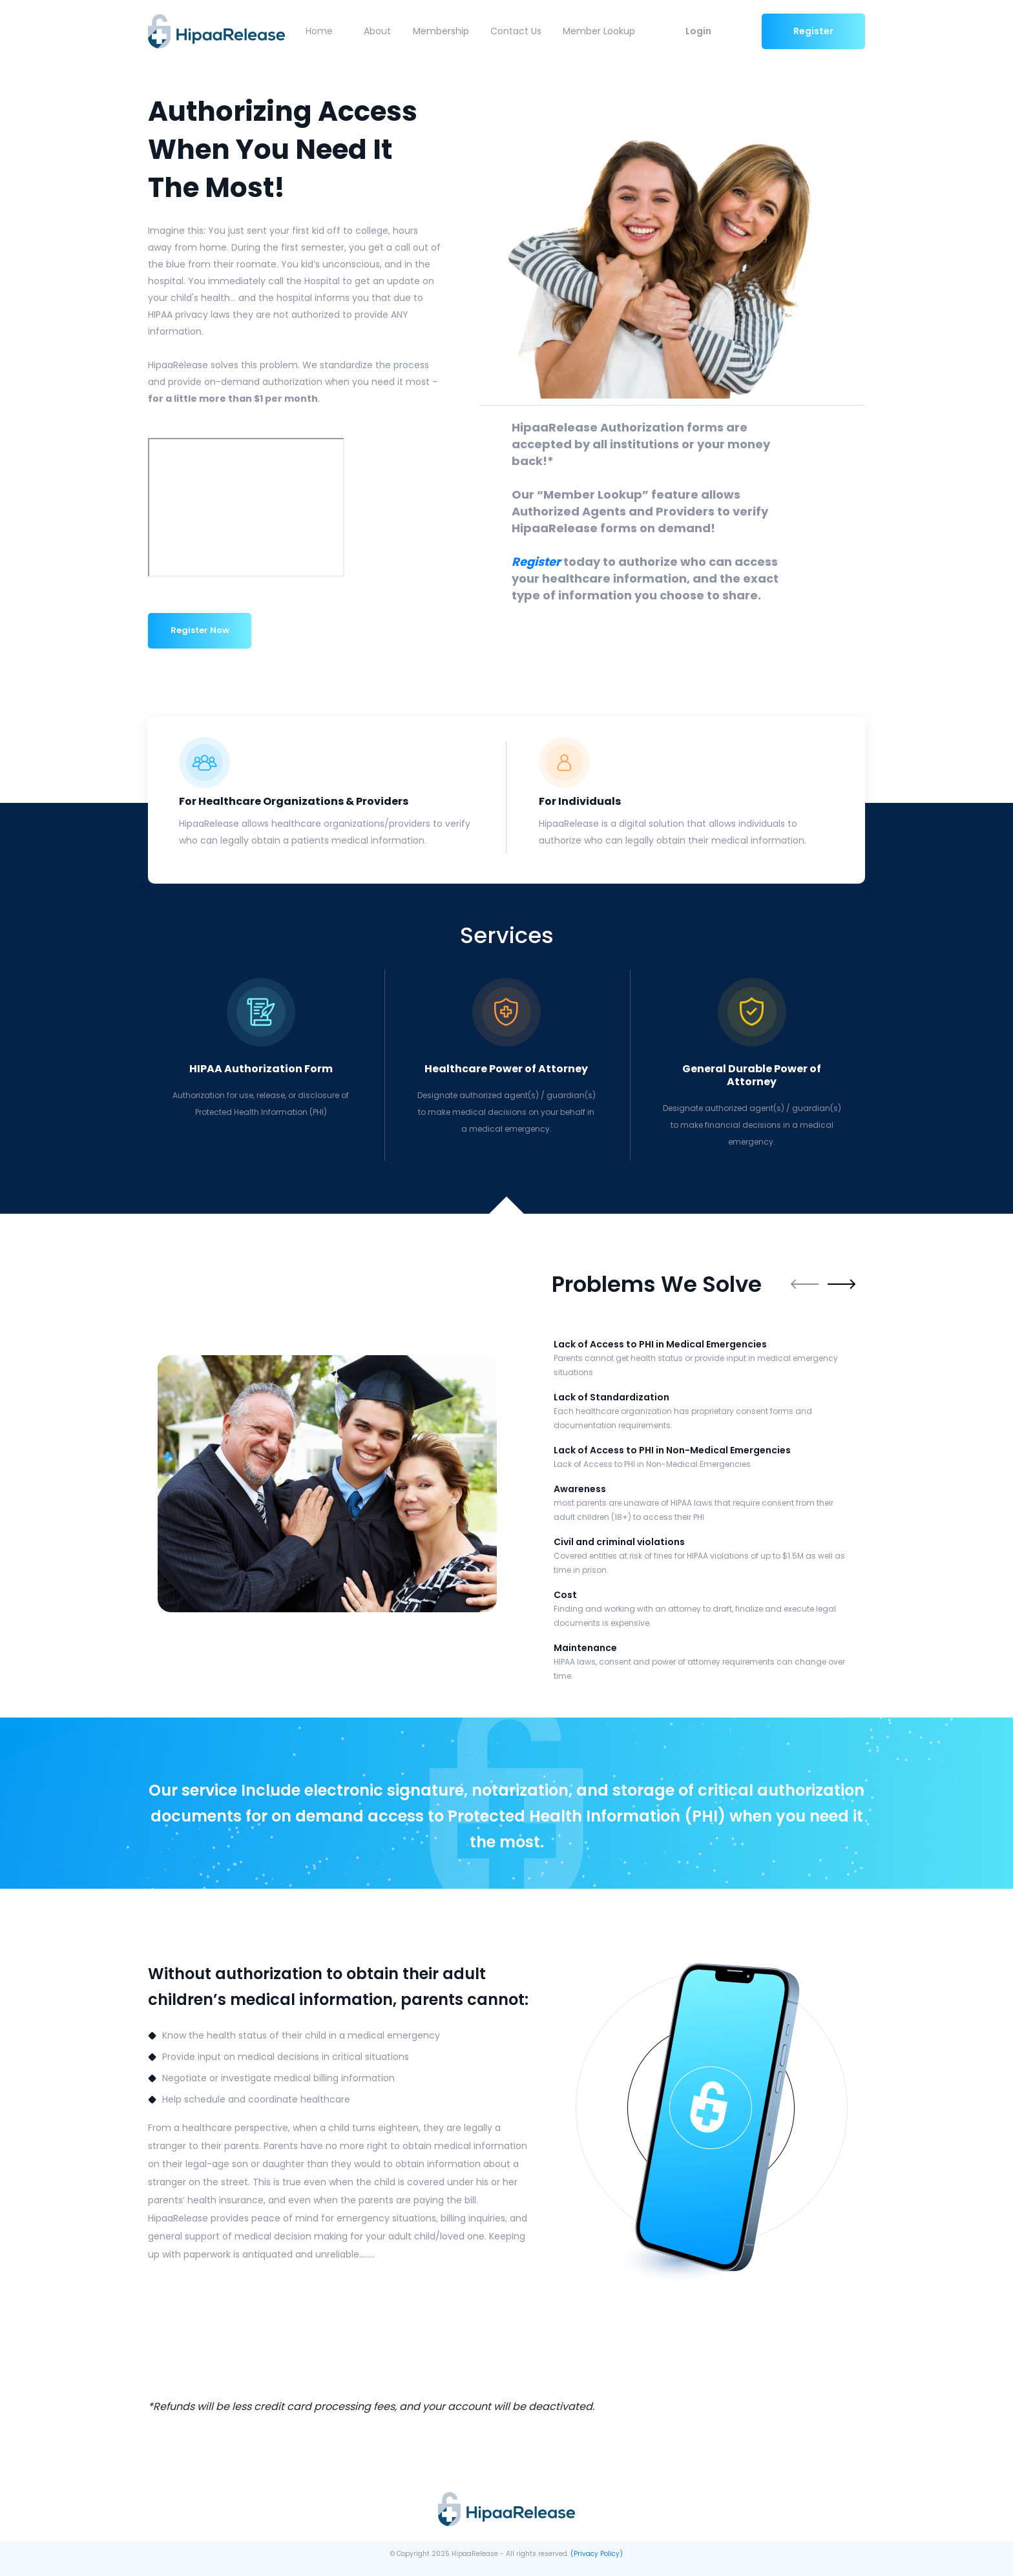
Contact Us (515, 31)
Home (316, 31)
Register (813, 31)
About (376, 31)
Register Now (200, 629)
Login (698, 31)
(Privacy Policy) (596, 2552)
